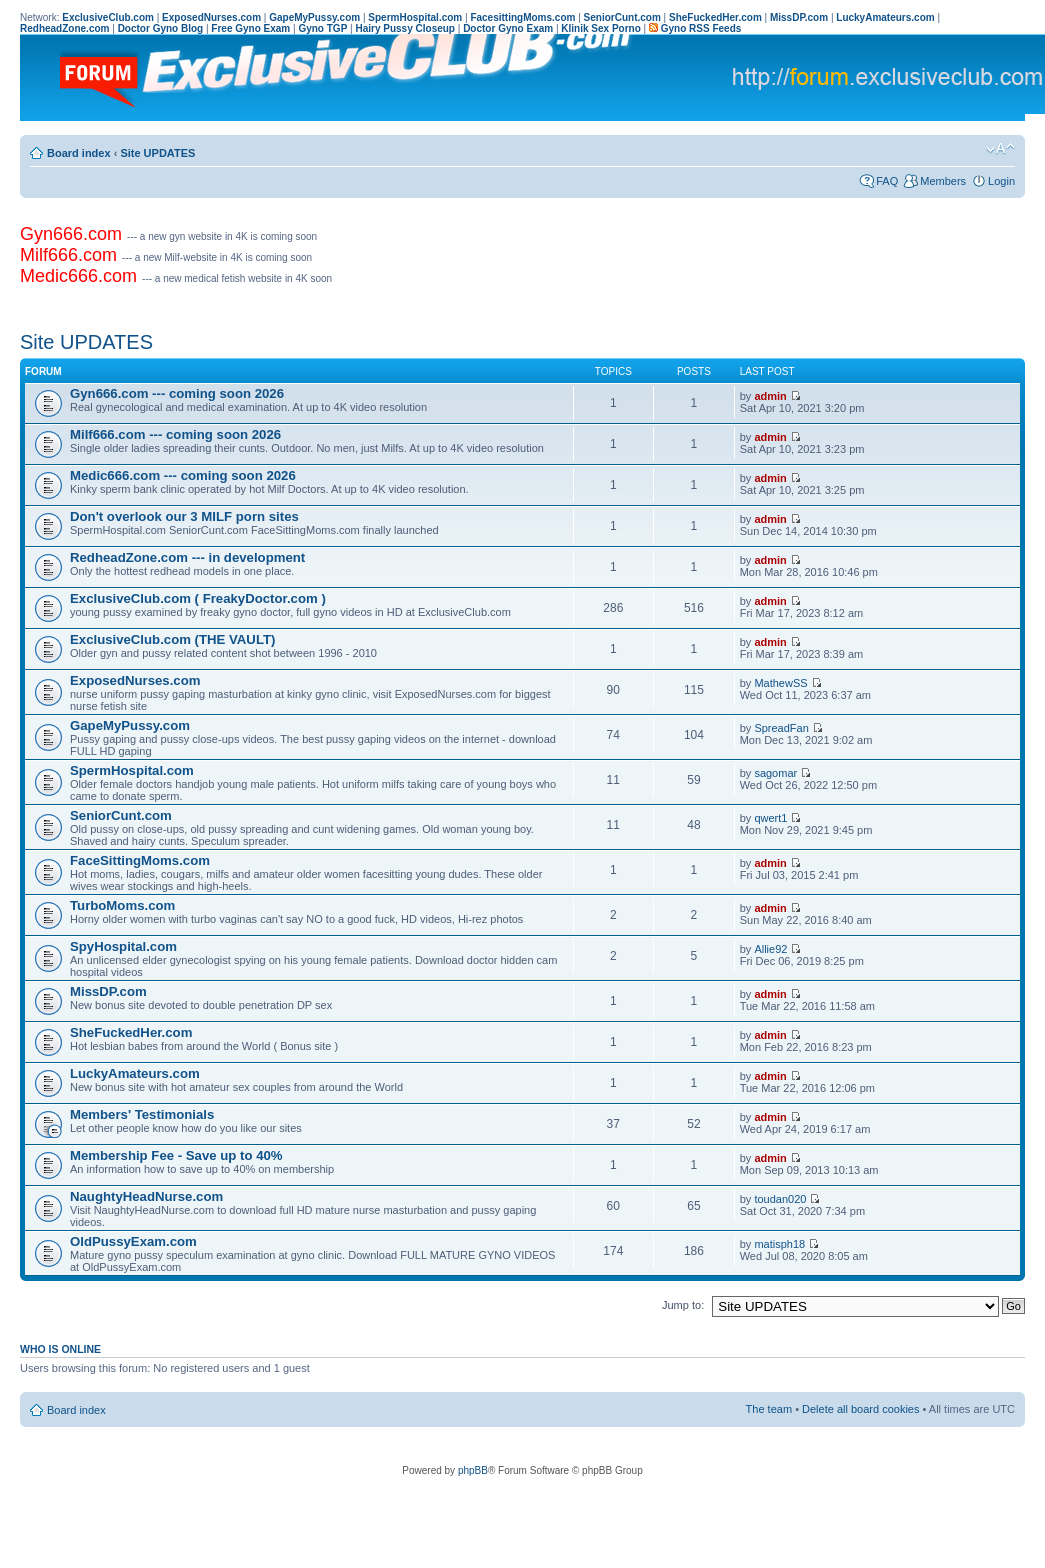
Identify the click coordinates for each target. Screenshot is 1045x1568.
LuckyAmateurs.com (135, 1073)
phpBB (473, 1470)
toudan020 (780, 1199)
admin (770, 396)
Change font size (1000, 149)
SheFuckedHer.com (131, 1032)
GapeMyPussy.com (130, 725)
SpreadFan (781, 728)
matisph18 (779, 1244)
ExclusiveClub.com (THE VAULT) (172, 639)
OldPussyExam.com (133, 1241)
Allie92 (770, 949)
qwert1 (770, 818)
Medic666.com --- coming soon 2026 (183, 475)
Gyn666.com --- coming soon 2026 (177, 393)
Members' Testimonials (142, 1114)
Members (943, 181)
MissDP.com (108, 991)
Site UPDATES (157, 153)
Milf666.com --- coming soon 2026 (175, 434)
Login (1001, 181)
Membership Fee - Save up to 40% (176, 1155)
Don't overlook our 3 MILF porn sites (184, 516)
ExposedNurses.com (135, 680)
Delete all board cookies (860, 1409)
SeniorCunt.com (121, 815)
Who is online (60, 1349)
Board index (79, 153)
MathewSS (780, 683)
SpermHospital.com (132, 770)
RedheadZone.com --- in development (187, 557)
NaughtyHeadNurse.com (146, 1196)
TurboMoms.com (122, 905)
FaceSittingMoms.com (140, 860)
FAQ (887, 181)
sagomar (775, 773)
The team (769, 1409)
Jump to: (683, 1305)
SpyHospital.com (123, 946)
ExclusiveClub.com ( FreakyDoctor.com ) (198, 598)
